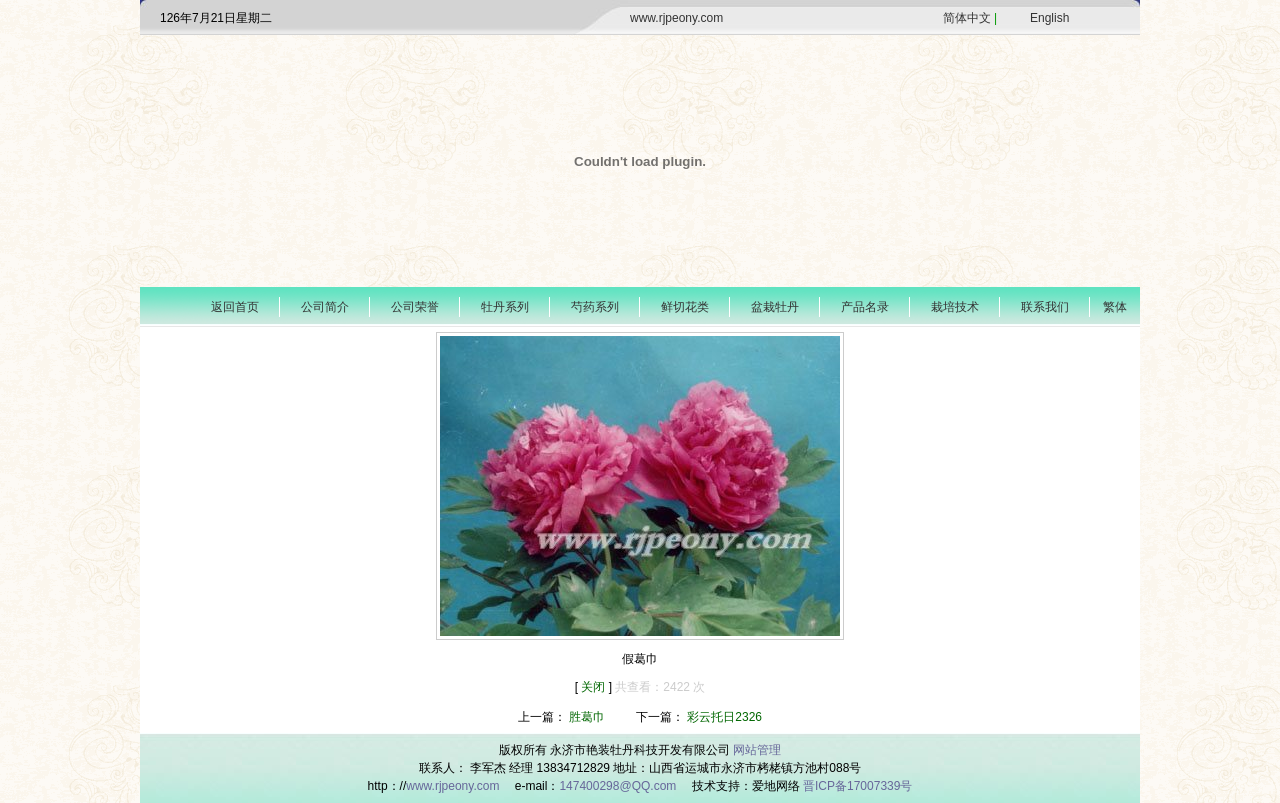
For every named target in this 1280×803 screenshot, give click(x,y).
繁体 (1115, 307)
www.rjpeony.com (676, 18)
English (1049, 18)
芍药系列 (595, 307)
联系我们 (1045, 307)
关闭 (594, 687)
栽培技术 (955, 307)
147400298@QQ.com (619, 786)
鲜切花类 (685, 307)
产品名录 (865, 307)
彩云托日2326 (724, 717)
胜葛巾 (587, 717)
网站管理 (757, 750)
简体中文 (967, 18)
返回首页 (235, 307)
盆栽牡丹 (775, 307)
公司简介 (325, 307)
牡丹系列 (505, 307)
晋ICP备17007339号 (857, 786)
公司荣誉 (415, 307)
